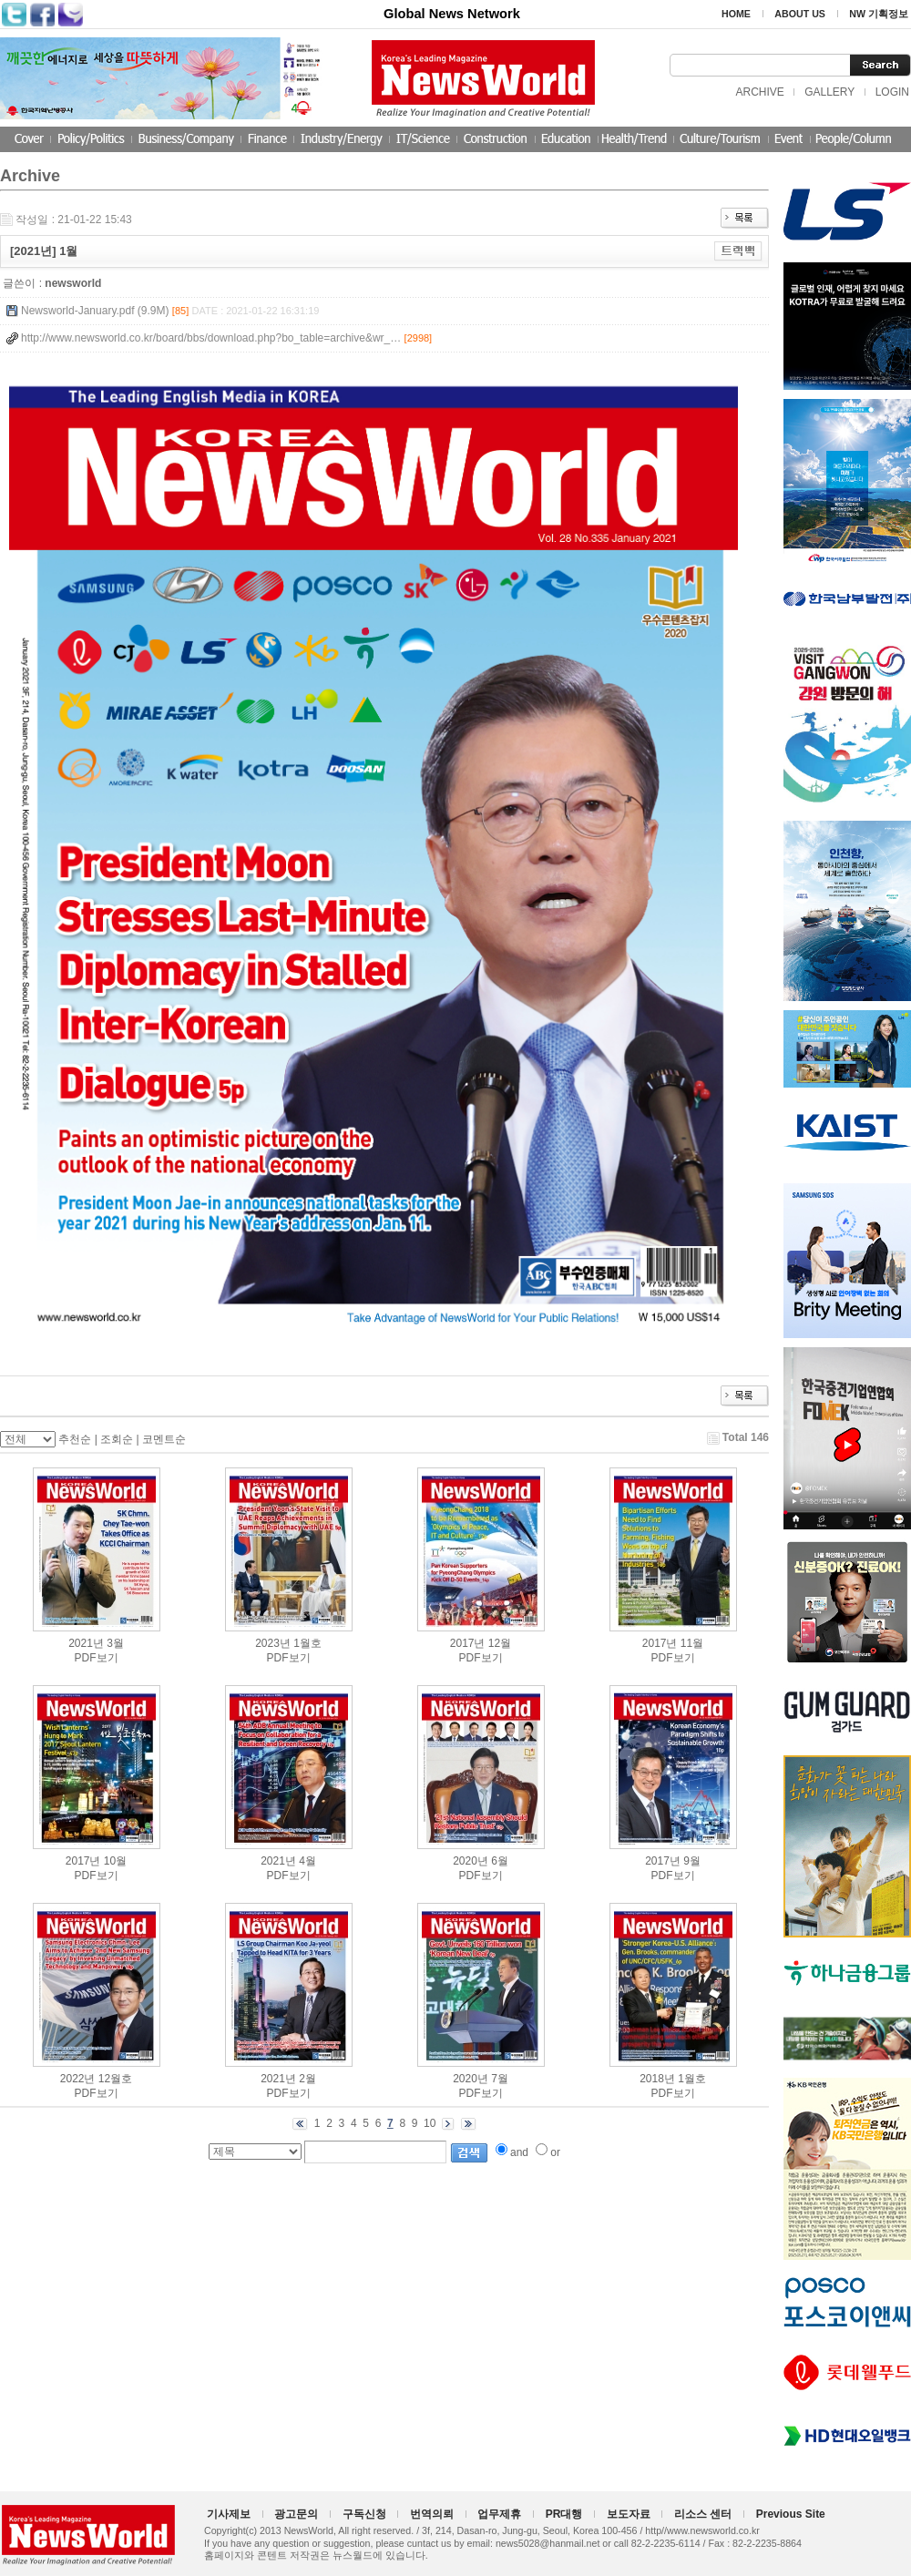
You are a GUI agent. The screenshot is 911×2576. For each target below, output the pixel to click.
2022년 (78, 2078)
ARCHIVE (759, 92)
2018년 (657, 2078)
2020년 (470, 1861)
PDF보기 (96, 1657)
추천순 (74, 1439)
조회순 (116, 1439)
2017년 (468, 1643)
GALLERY (829, 92)
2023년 (273, 1643)
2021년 (86, 1643)
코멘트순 (164, 1439)
